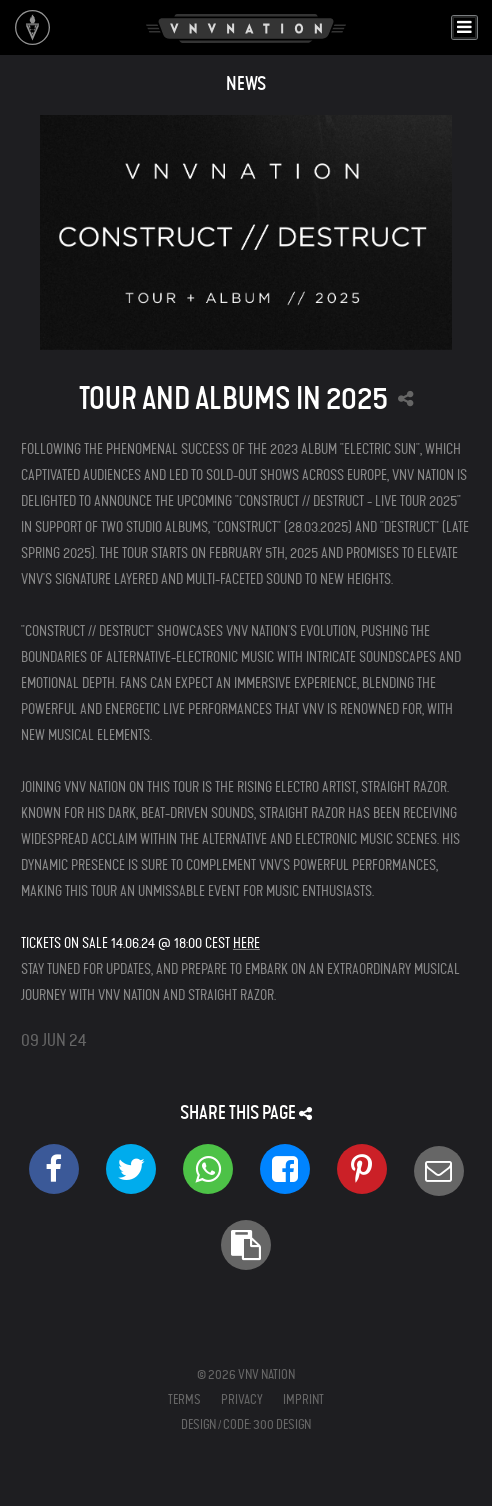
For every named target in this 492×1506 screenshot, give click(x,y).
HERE (246, 943)
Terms (184, 1399)
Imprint (303, 1399)
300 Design (282, 1424)
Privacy (242, 1399)
